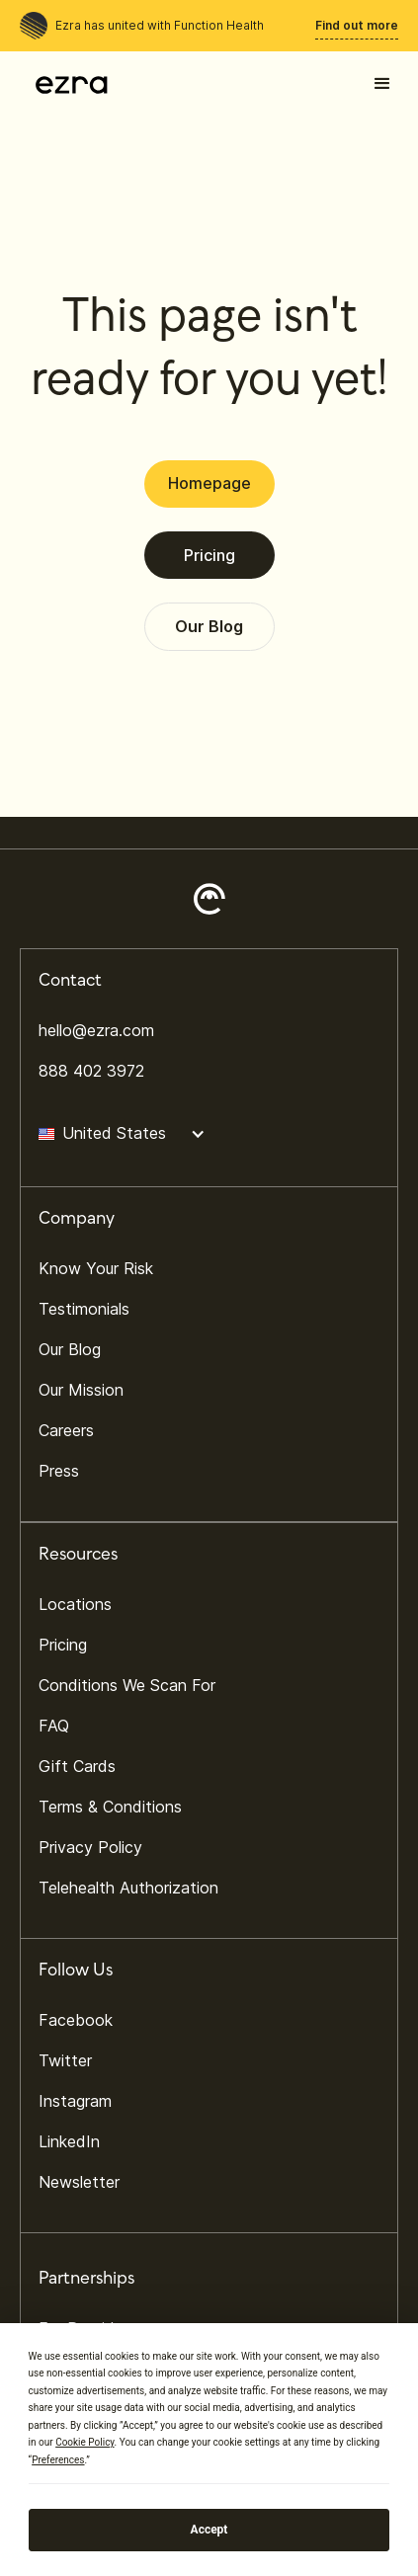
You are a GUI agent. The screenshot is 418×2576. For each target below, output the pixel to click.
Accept (209, 2529)
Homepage (209, 483)
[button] (382, 84)
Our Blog (209, 626)
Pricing (209, 555)
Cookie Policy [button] (84, 2442)
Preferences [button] (58, 2460)
